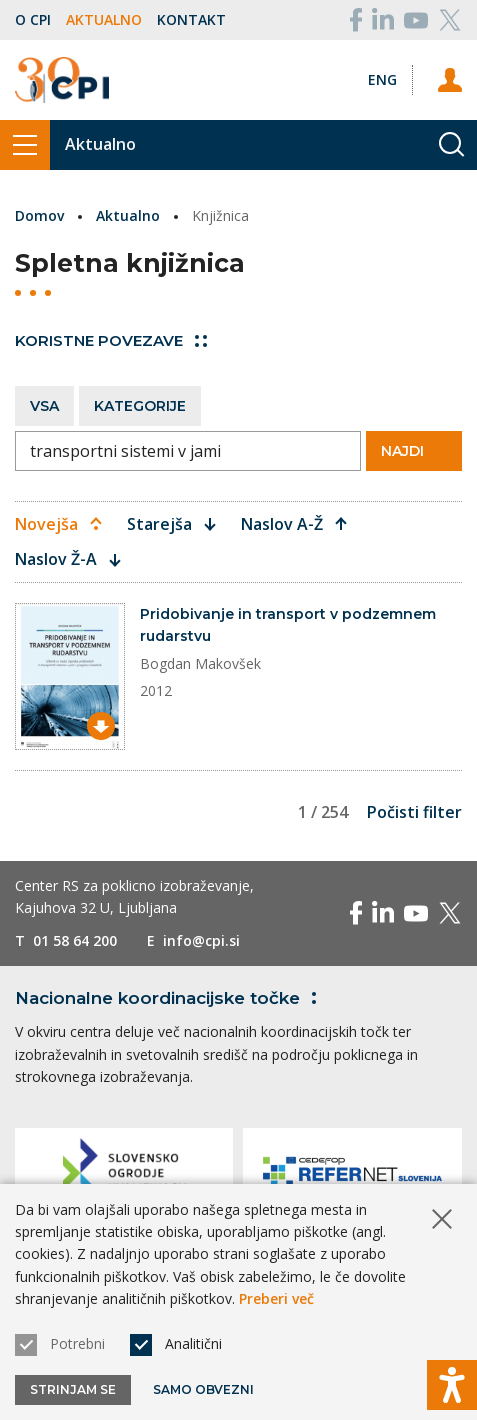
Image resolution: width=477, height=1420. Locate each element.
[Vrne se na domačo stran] (62, 80)
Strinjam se (73, 1389)
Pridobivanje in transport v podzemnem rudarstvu (288, 625)
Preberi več (276, 1298)
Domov (39, 215)
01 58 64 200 (75, 940)
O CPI (33, 19)
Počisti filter (414, 812)
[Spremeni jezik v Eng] (382, 79)
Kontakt (191, 19)
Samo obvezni (203, 1389)
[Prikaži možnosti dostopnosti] (452, 1385)
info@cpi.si (201, 940)
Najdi (413, 451)
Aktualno (104, 19)
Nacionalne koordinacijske (169, 998)
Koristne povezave (111, 340)
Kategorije (140, 406)
